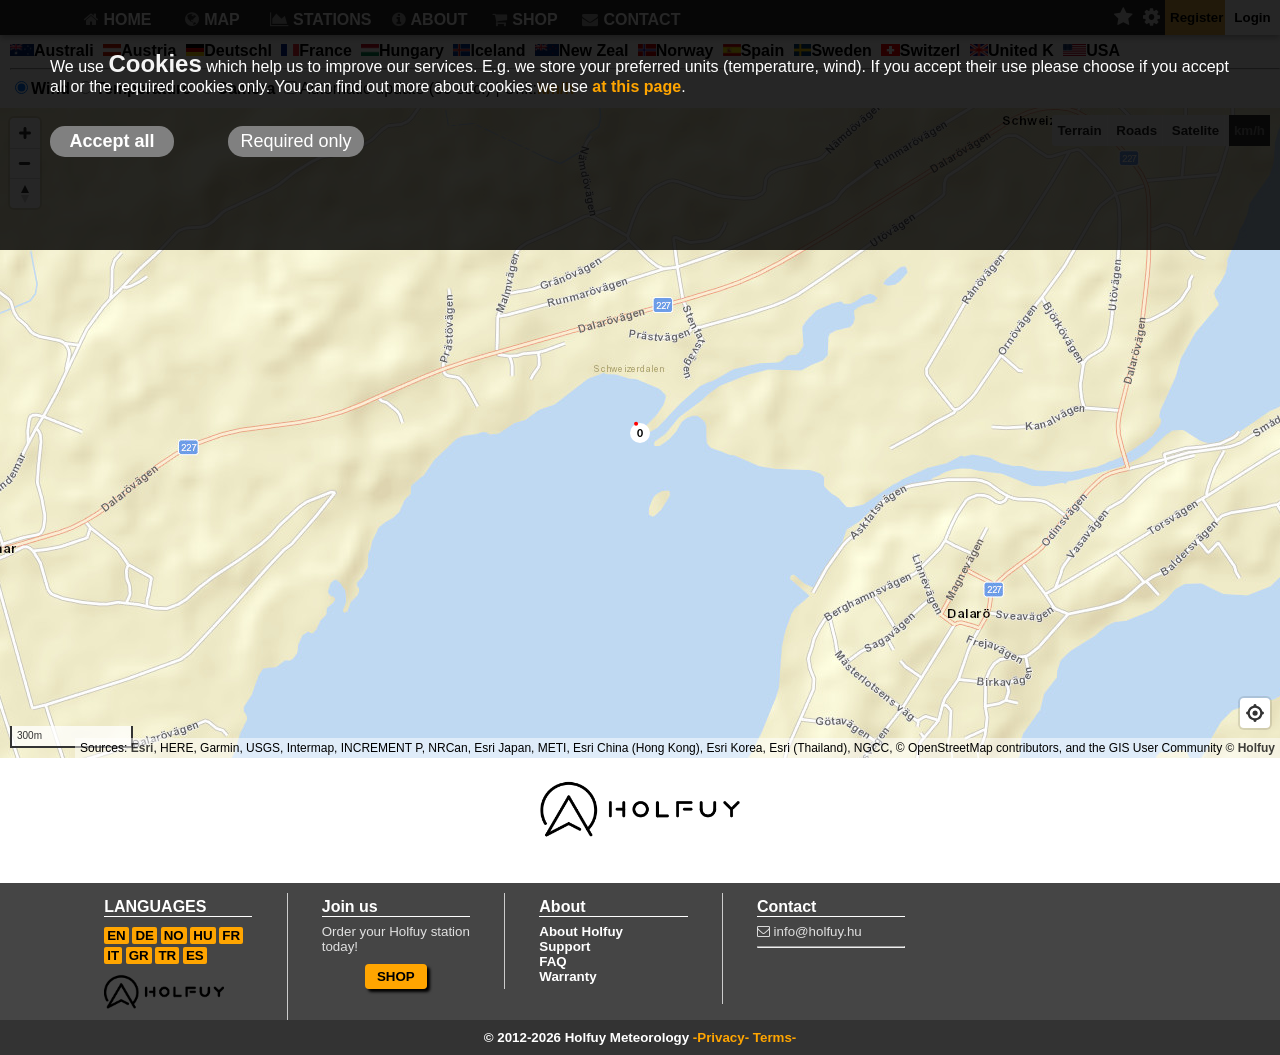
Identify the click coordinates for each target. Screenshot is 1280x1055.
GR (139, 955)
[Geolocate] (1255, 713)
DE (144, 935)
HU (202, 935)
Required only (295, 141)
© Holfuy (1250, 748)
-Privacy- (721, 1037)
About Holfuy (581, 931)
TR (167, 955)
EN (116, 935)
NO (174, 935)
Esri (142, 748)
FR (231, 935)
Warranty (567, 976)
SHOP (396, 976)
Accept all (111, 141)
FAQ (552, 961)
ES (195, 955)
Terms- (774, 1037)
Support (564, 946)
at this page (636, 86)
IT (113, 955)
